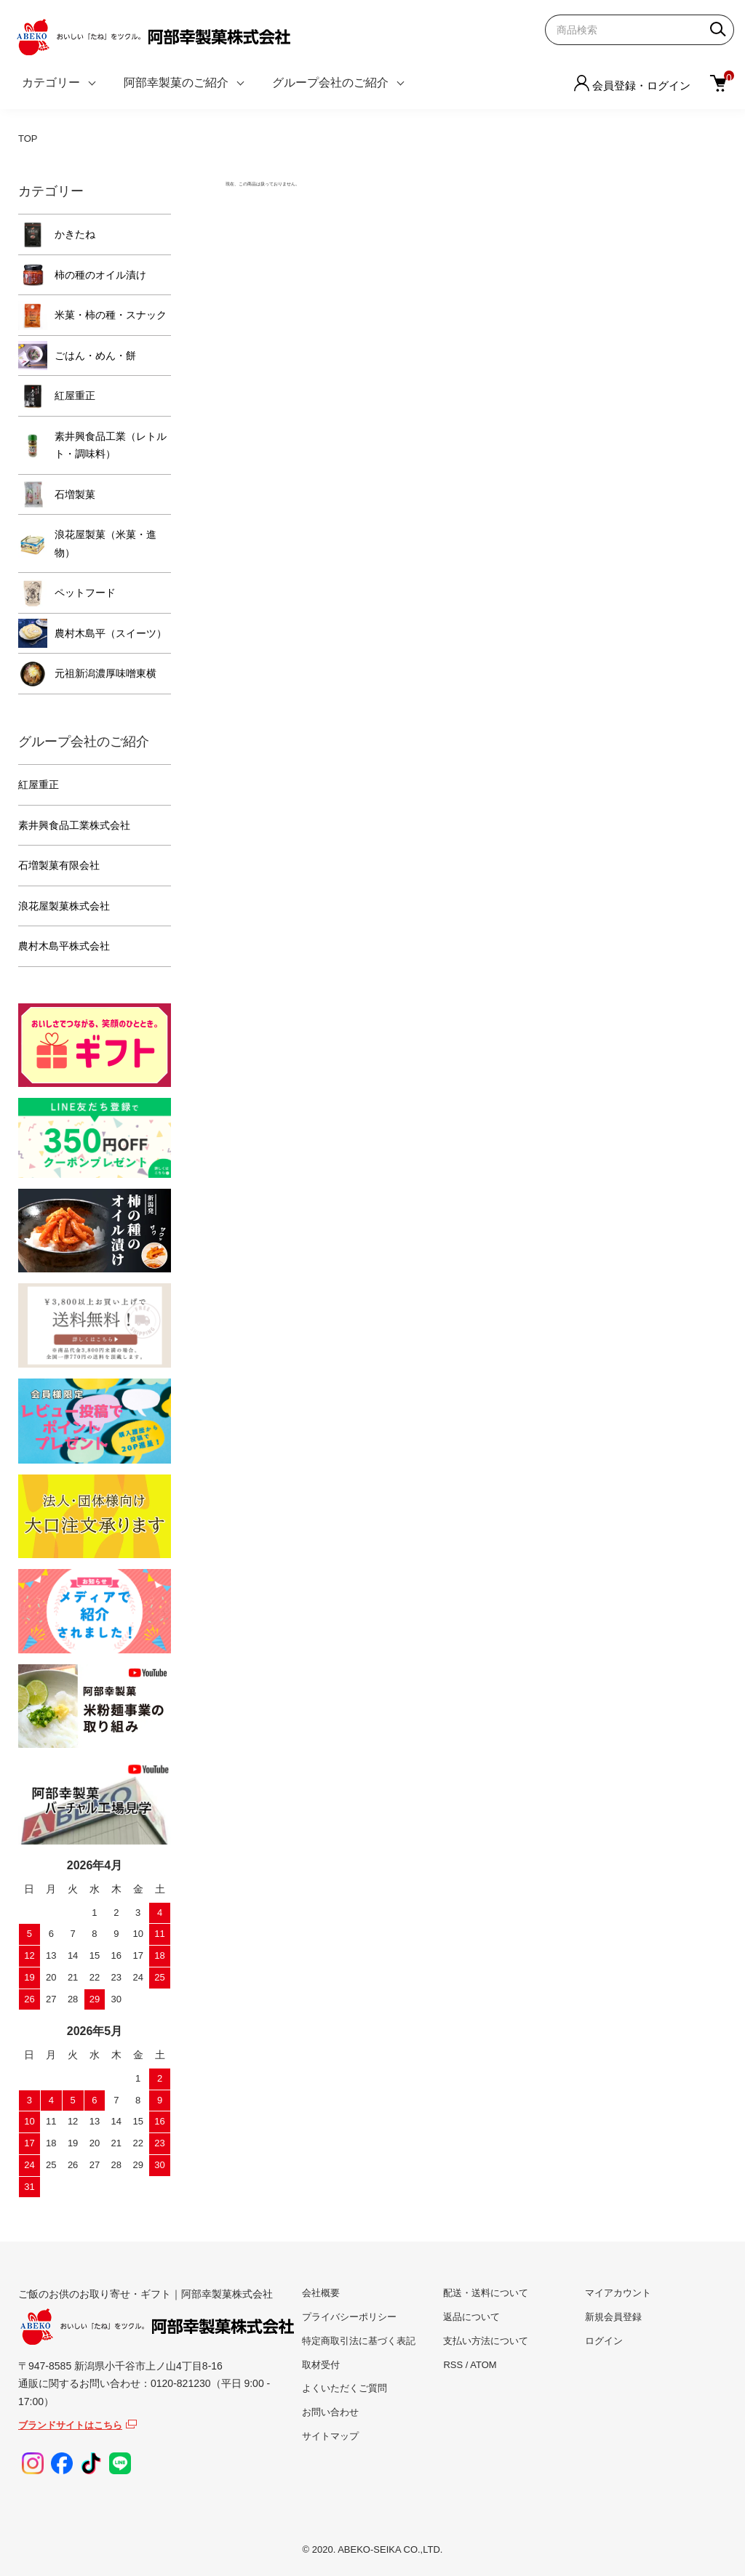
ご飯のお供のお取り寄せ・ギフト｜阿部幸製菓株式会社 (156, 2317)
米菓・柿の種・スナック (111, 315)
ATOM (483, 2364)
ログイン (604, 2340)
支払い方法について (485, 2340)
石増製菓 (75, 494)
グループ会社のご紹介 (330, 82)
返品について (471, 2316)
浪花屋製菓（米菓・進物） (105, 543)
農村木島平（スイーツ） (111, 633)
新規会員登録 (613, 2316)
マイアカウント (618, 2292)
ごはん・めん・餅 (95, 355)
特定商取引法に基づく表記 (358, 2340)
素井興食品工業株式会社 (74, 825)
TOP (28, 138)
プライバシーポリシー (349, 2316)
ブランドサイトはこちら (70, 2425)
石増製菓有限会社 (59, 865)
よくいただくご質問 (344, 2388)
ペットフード (85, 592)
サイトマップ (330, 2436)
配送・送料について (485, 2292)
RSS (453, 2364)
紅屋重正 (75, 395)
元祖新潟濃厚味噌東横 (105, 673)
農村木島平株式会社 (64, 946)
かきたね (75, 234)
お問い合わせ (330, 2412)
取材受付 (321, 2364)
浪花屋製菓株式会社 (64, 906)
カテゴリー (51, 82)
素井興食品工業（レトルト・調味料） (111, 445)
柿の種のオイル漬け (100, 275)
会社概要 (321, 2292)
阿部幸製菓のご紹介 (176, 82)
